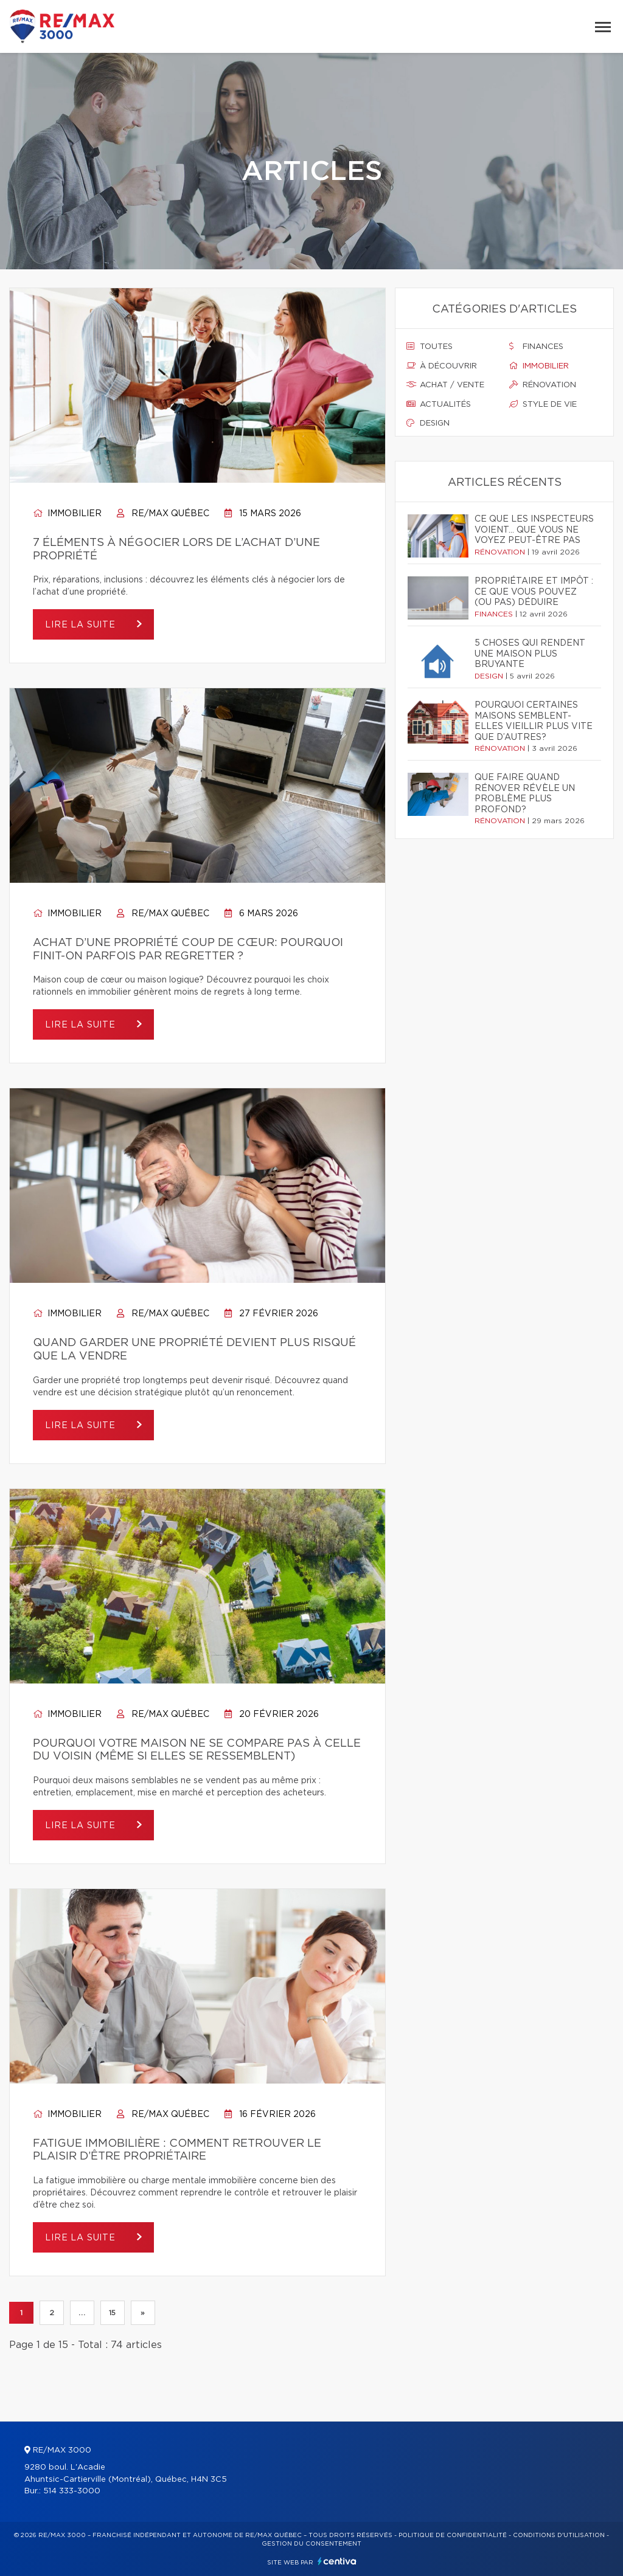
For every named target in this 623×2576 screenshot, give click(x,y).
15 (112, 2312)
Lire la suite (82, 625)
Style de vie (543, 404)
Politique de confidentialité (453, 2535)
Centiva (337, 2561)
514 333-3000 (71, 2491)
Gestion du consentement (311, 2544)
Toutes (429, 346)
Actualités (438, 404)
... (81, 2312)
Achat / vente (445, 385)
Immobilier (67, 513)
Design (428, 423)
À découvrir (441, 366)
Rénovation (542, 385)
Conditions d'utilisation (559, 2535)
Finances (536, 346)
